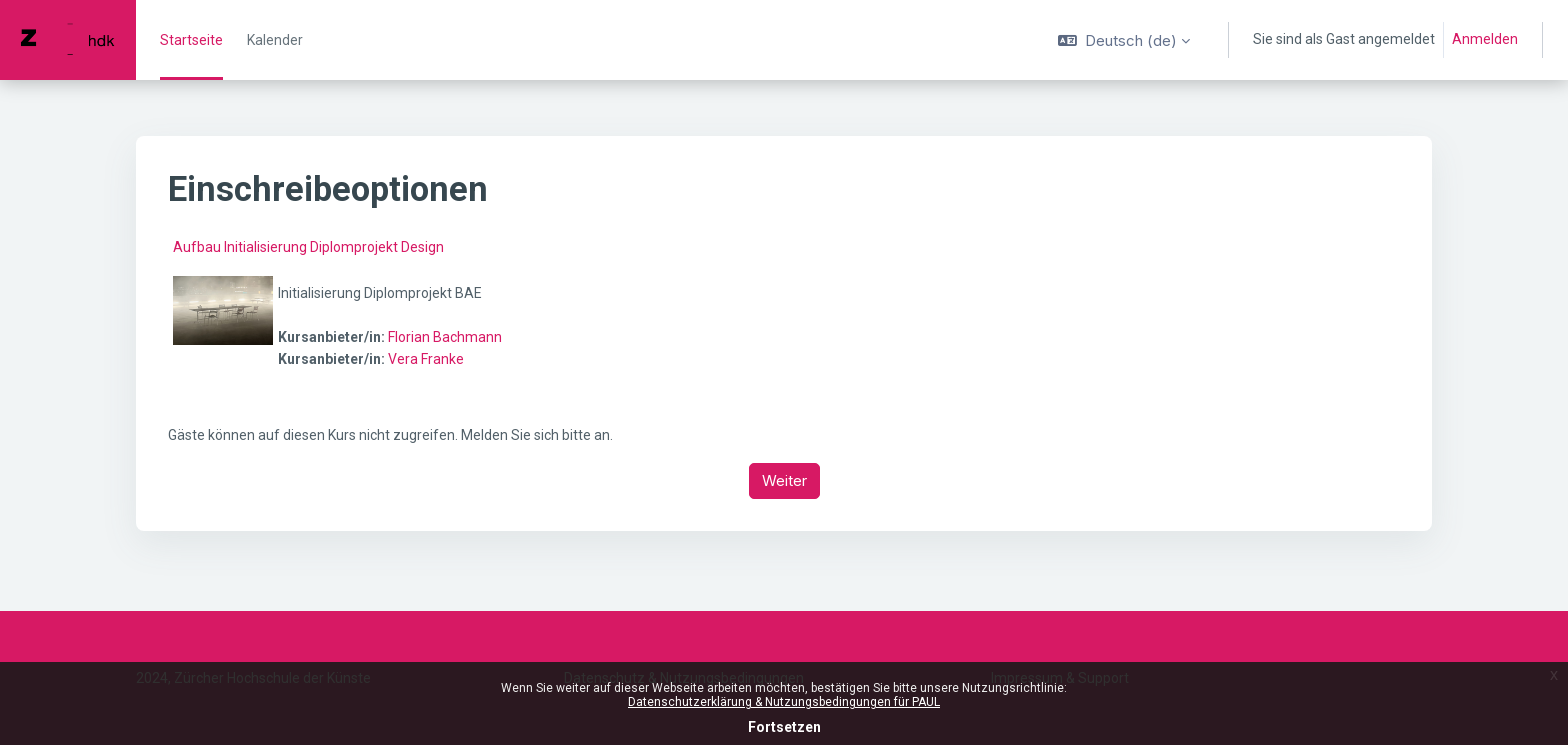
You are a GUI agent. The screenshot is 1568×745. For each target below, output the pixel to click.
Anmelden (1485, 39)
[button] (1124, 40)
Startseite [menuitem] (191, 40)
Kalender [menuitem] (275, 40)
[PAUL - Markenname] (68, 40)
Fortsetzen (784, 727)
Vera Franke (426, 359)
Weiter (784, 480)
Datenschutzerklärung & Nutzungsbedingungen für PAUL (784, 702)
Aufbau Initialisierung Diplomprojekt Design (308, 247)
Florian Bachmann (445, 337)
